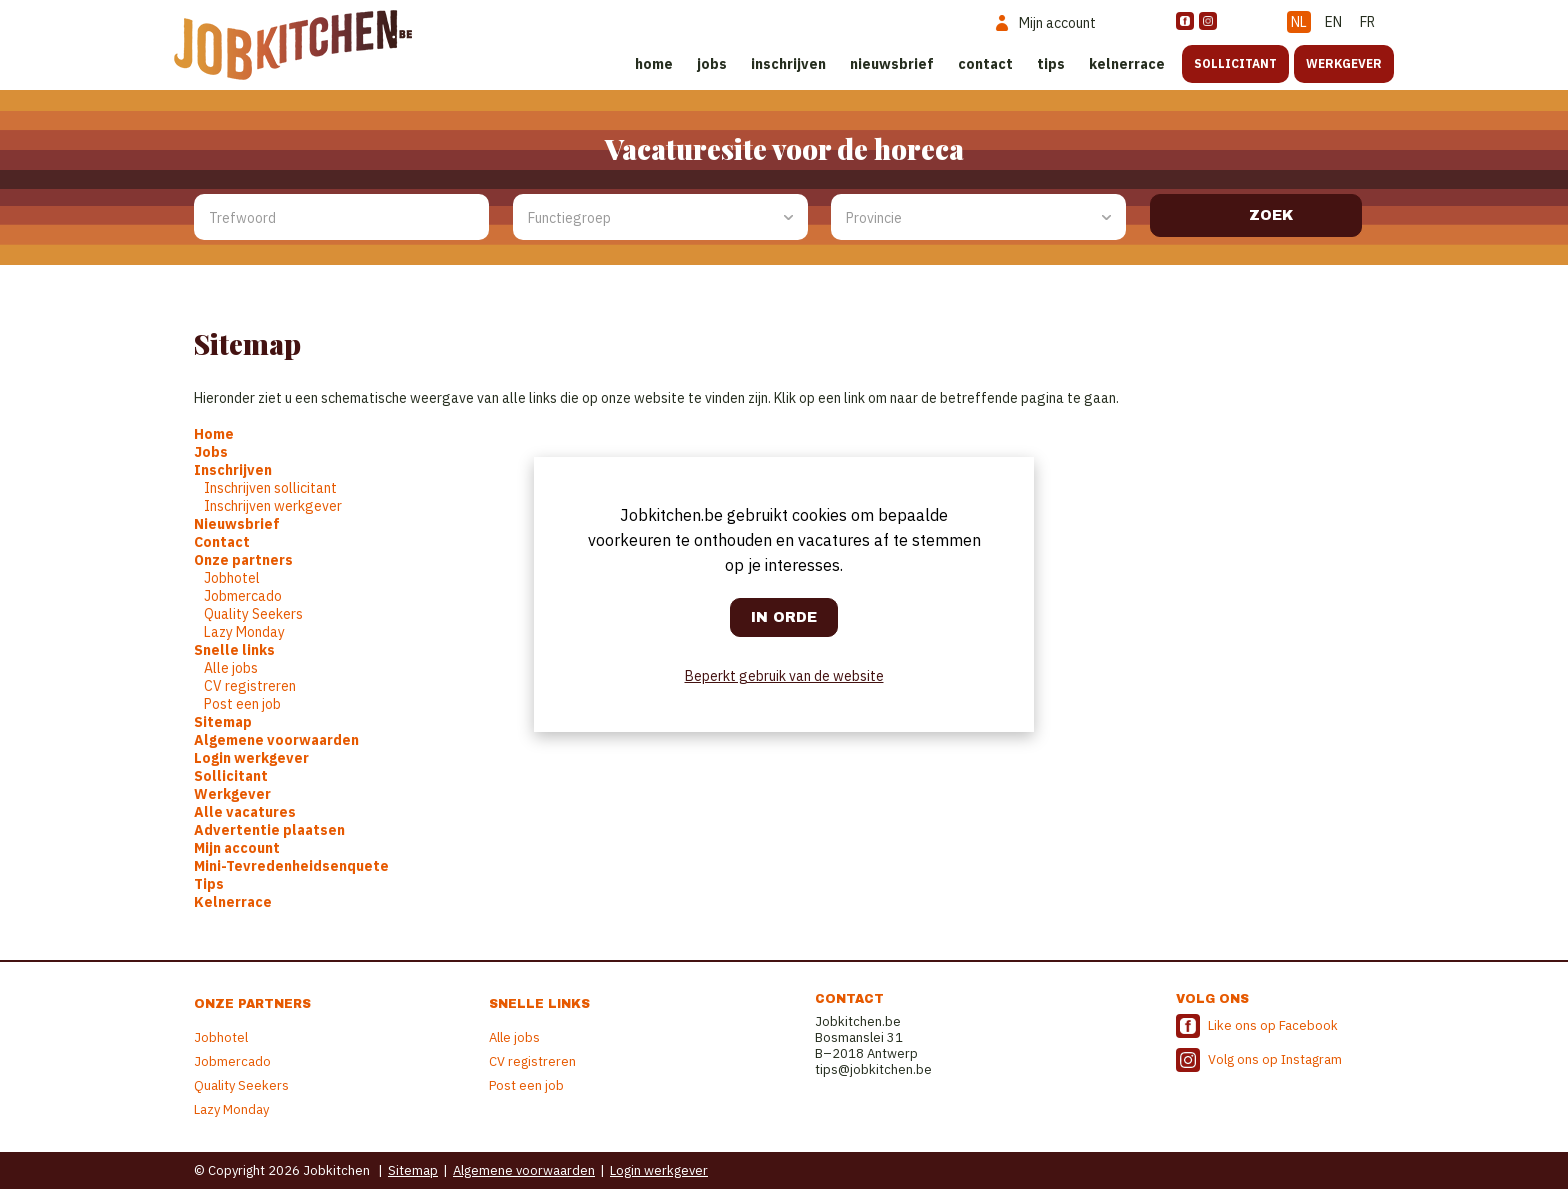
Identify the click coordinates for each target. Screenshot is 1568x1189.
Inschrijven (788, 64)
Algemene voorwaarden (276, 740)
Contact (985, 64)
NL (1299, 22)
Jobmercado (243, 596)
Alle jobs (231, 668)
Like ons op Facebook (1273, 1025)
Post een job (242, 704)
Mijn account (237, 848)
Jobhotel (232, 578)
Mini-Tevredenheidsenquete (291, 866)
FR (1367, 22)
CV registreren (250, 686)
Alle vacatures (245, 812)
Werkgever (1344, 63)
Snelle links (234, 650)
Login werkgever (251, 758)
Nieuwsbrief (892, 64)
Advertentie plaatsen (269, 830)
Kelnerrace (1127, 64)
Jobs (712, 64)
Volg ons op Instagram (1275, 1059)
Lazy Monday (244, 632)
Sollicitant (1235, 63)
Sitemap (223, 722)
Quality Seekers (253, 614)
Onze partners (243, 560)
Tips (1051, 64)
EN (1333, 22)
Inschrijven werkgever (273, 506)
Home (654, 64)
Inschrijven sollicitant (270, 488)
